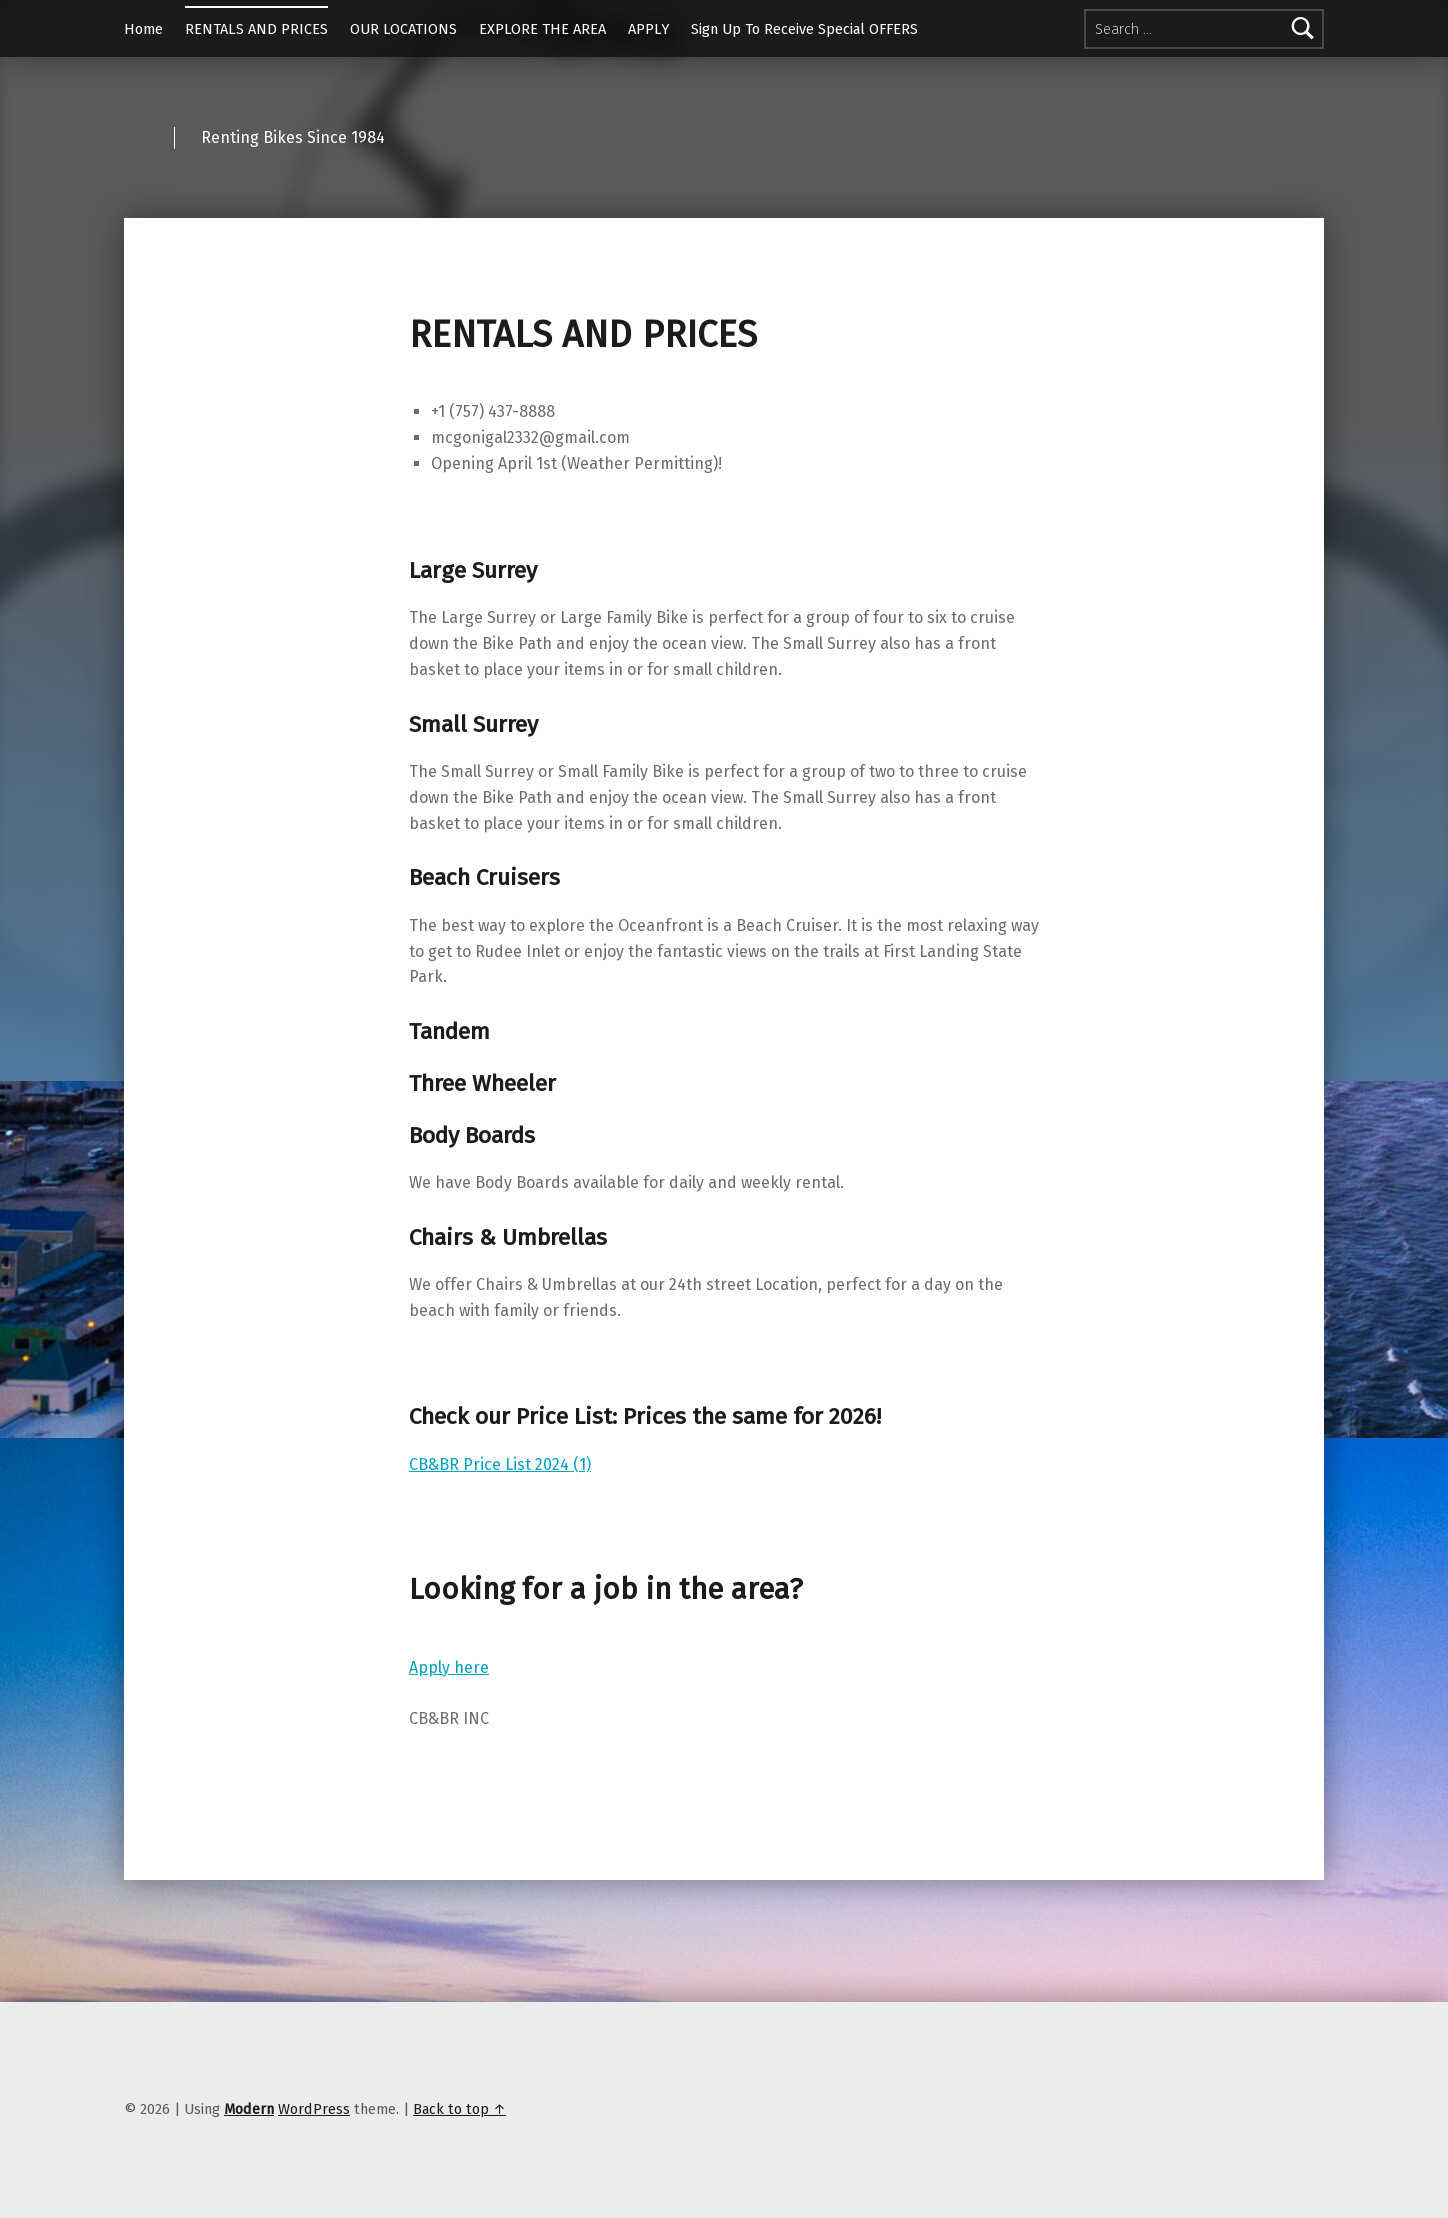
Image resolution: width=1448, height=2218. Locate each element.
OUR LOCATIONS (403, 29)
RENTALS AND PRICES (256, 29)
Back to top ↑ (459, 2109)
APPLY (648, 29)
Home (143, 29)
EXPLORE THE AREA (542, 29)
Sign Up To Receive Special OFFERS (804, 29)
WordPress (314, 2109)
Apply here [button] (449, 1667)
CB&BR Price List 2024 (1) (500, 1464)
